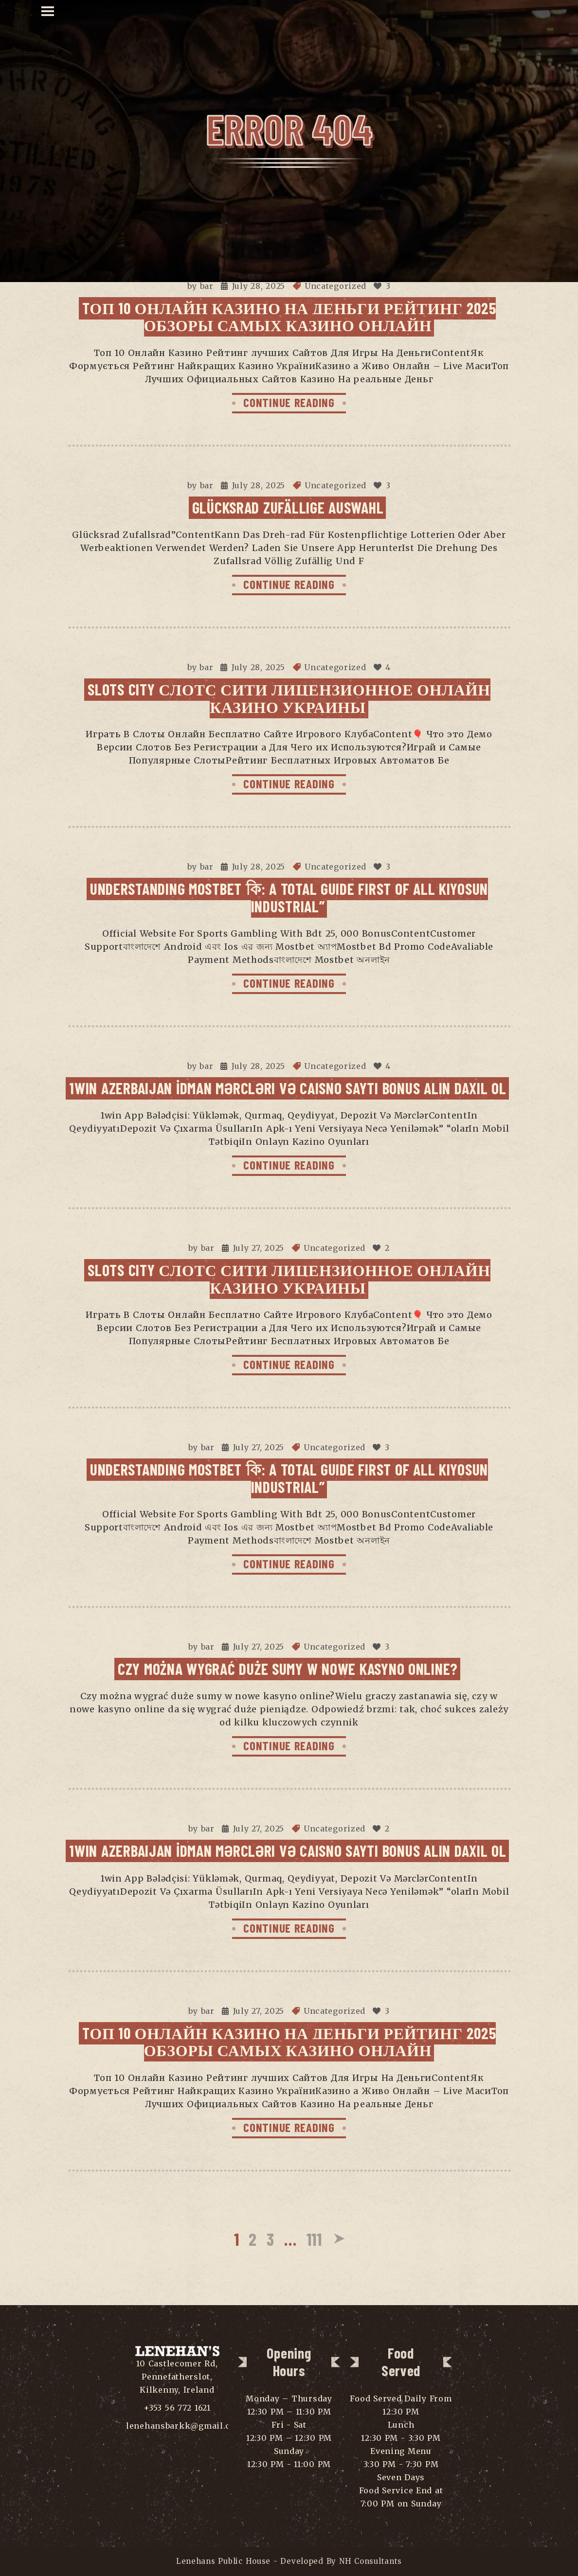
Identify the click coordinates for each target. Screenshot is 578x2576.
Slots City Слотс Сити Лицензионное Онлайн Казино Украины (289, 697)
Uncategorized (335, 286)
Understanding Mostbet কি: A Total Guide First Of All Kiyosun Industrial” (289, 897)
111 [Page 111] (314, 2238)
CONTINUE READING (289, 402)
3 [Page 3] (270, 2238)
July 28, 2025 (259, 286)
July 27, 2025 (259, 1248)
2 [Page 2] (253, 2238)
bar (207, 286)
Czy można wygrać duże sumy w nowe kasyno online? (288, 1668)
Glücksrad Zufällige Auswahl (288, 507)
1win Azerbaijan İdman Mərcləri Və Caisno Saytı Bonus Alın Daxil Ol (287, 1088)
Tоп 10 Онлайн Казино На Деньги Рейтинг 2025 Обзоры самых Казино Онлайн (289, 316)
